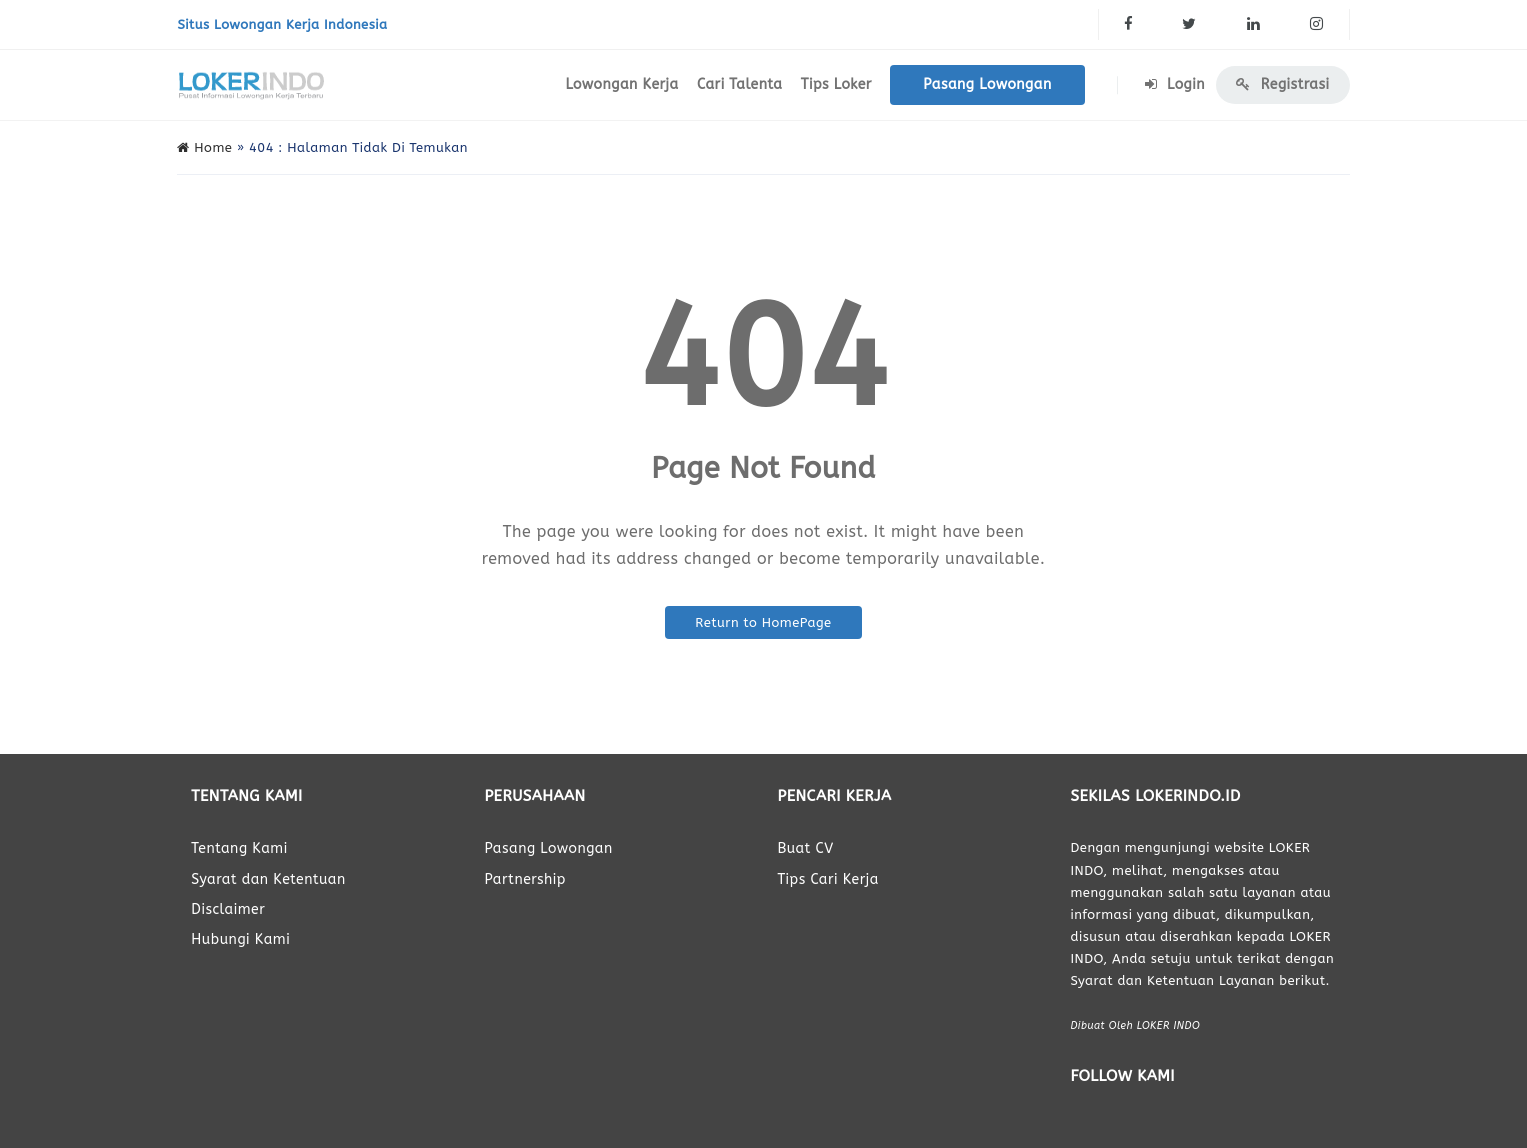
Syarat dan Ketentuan (268, 879)
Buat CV (805, 848)
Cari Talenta (739, 84)
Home (204, 147)
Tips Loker (836, 84)
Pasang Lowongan (987, 84)
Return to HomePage (763, 622)
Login (1175, 84)
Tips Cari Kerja (827, 879)
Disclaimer (228, 909)
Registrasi (1282, 84)
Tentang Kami (239, 848)
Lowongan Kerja (621, 84)
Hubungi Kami (240, 939)
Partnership (525, 879)
